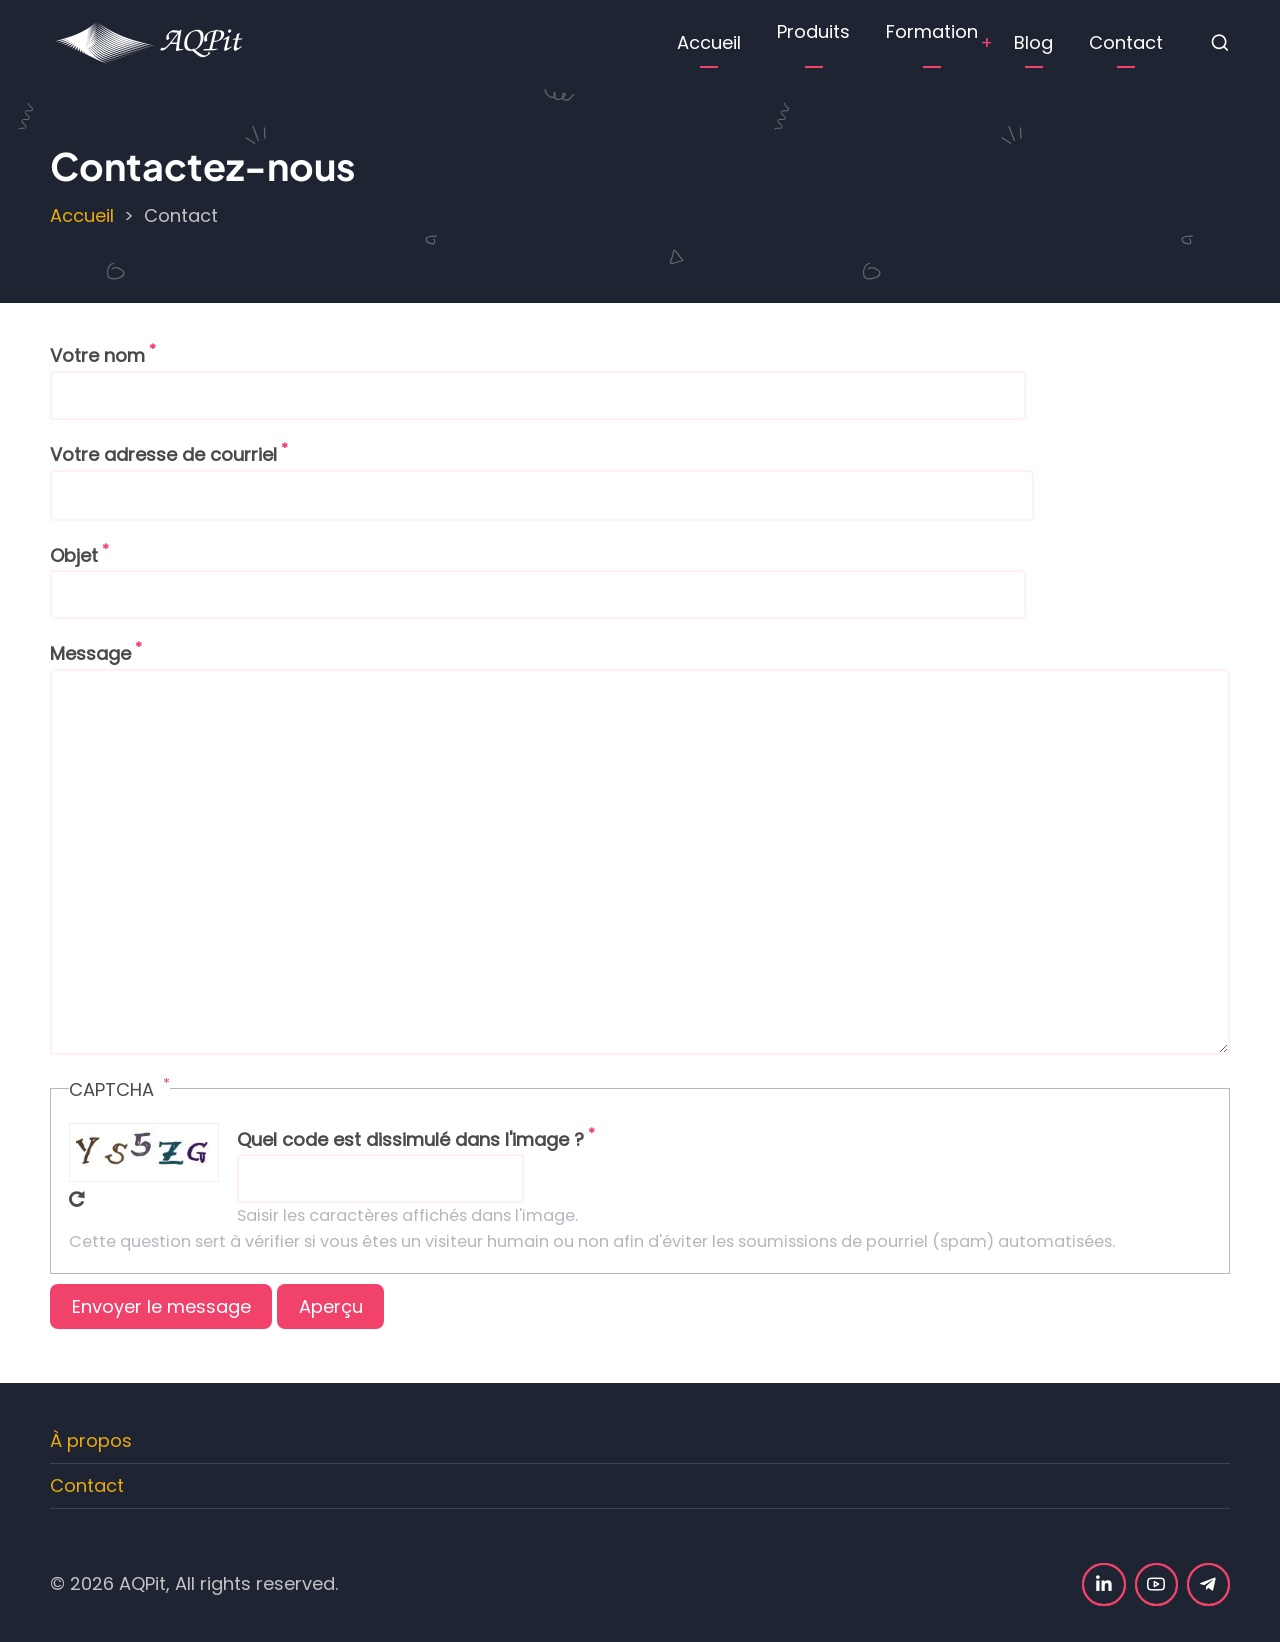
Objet (74, 555)
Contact (1126, 42)
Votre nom (97, 355)
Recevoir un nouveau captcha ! (77, 1199)
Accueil (709, 42)
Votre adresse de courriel (163, 454)
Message (90, 653)
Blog (1033, 42)
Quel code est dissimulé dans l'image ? (410, 1139)
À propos (91, 1440)
